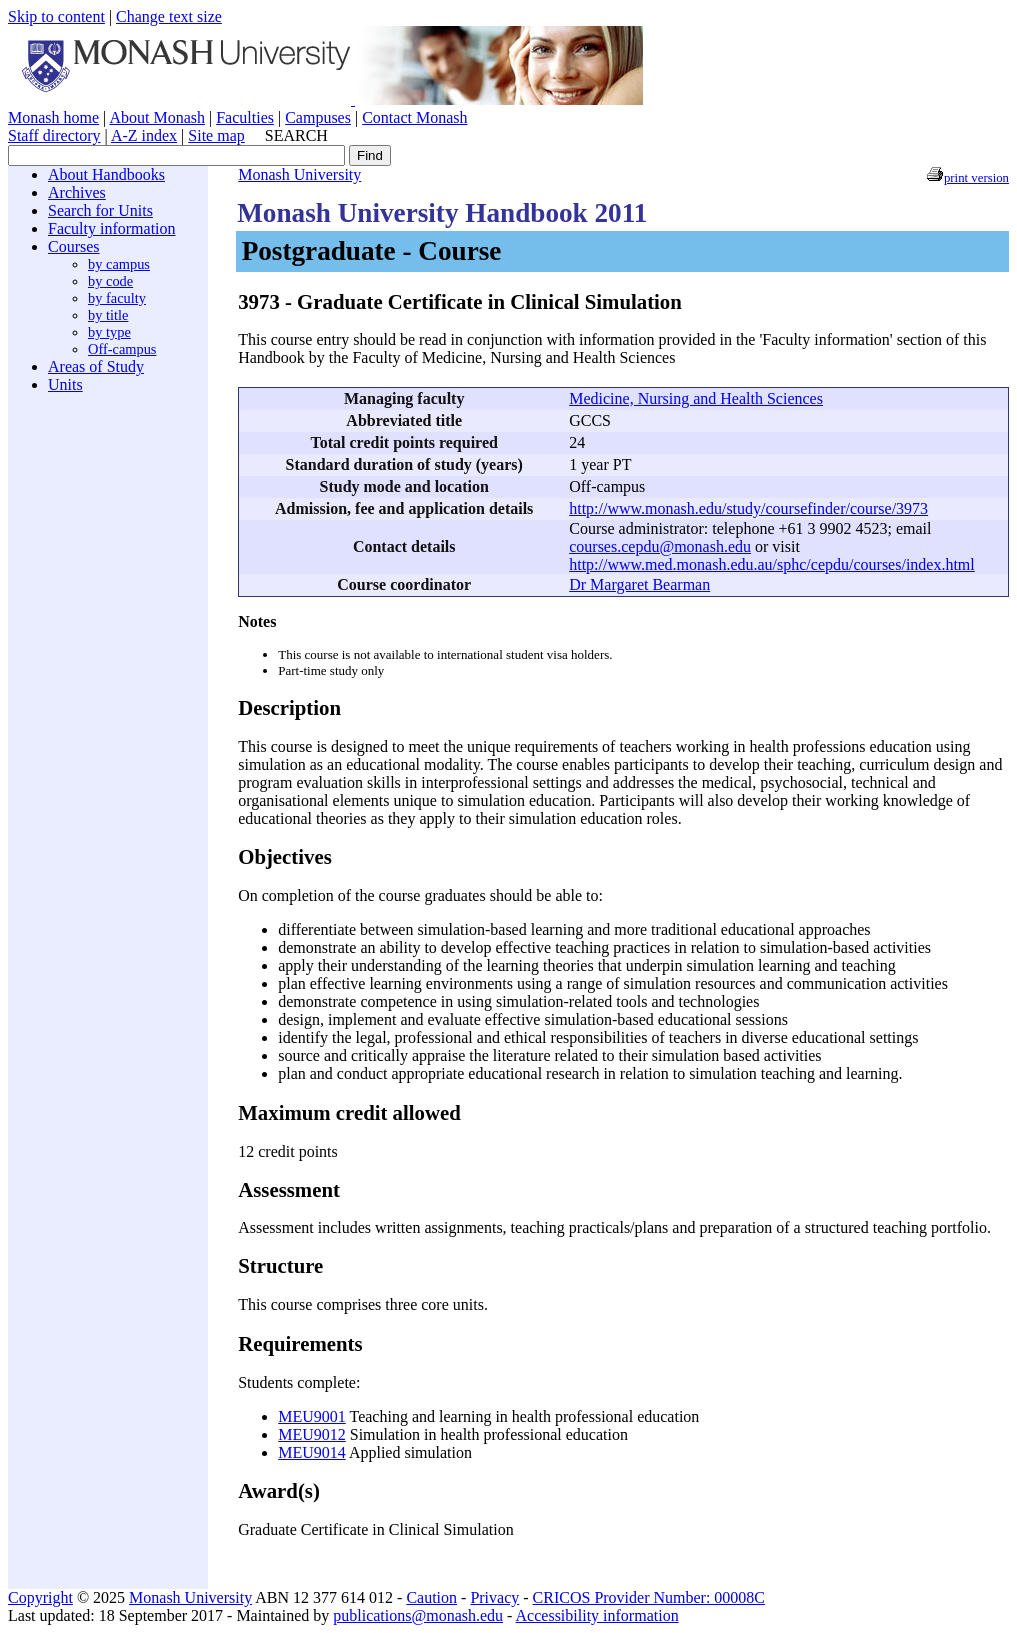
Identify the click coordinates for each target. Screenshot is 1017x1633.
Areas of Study (96, 366)
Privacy (494, 1597)
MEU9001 (312, 1416)
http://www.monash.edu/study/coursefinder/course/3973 (748, 508)
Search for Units (100, 210)
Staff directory (54, 135)
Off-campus (122, 349)
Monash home (53, 117)
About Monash (157, 117)
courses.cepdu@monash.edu (660, 546)
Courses (74, 246)
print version (976, 178)
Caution (431, 1597)
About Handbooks (106, 174)
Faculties (245, 117)
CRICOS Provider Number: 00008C (649, 1597)
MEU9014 (312, 1452)
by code (110, 281)
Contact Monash (414, 117)
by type (109, 332)
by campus (119, 264)
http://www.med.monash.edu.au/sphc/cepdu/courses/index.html (772, 564)
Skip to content (56, 16)
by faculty (117, 298)
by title (108, 315)
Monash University (299, 174)
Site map (216, 135)
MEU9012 (312, 1434)
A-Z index (144, 135)
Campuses (318, 117)
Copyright (40, 1597)
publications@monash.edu (418, 1615)
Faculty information (112, 228)
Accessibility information (597, 1615)
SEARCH (296, 135)
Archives (77, 192)
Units (65, 384)
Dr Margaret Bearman (639, 584)
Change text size (169, 16)
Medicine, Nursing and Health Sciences (696, 398)
